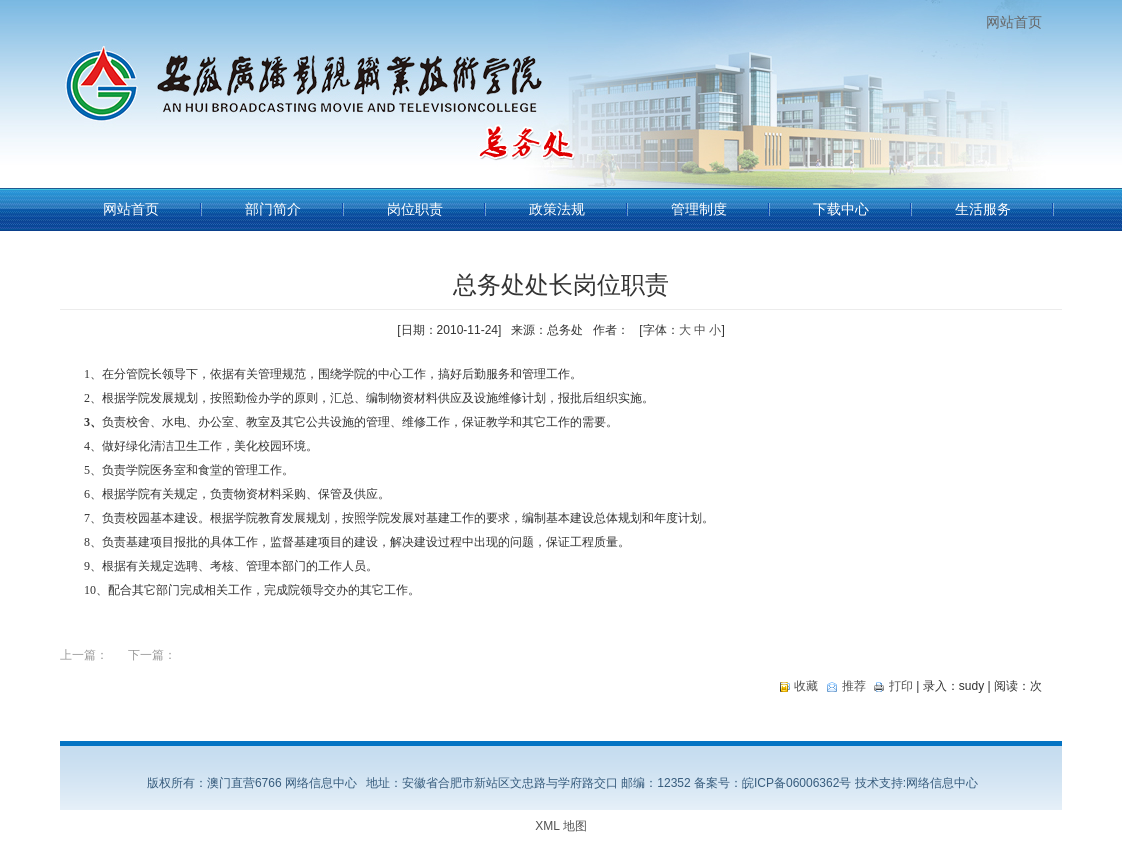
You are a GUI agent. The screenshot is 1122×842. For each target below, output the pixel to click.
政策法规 (557, 209)
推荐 (854, 686)
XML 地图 (561, 826)
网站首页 (1014, 22)
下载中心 (841, 209)
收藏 (806, 686)
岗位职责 (415, 209)
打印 (901, 686)
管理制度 (699, 209)
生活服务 (983, 209)
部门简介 (273, 209)
